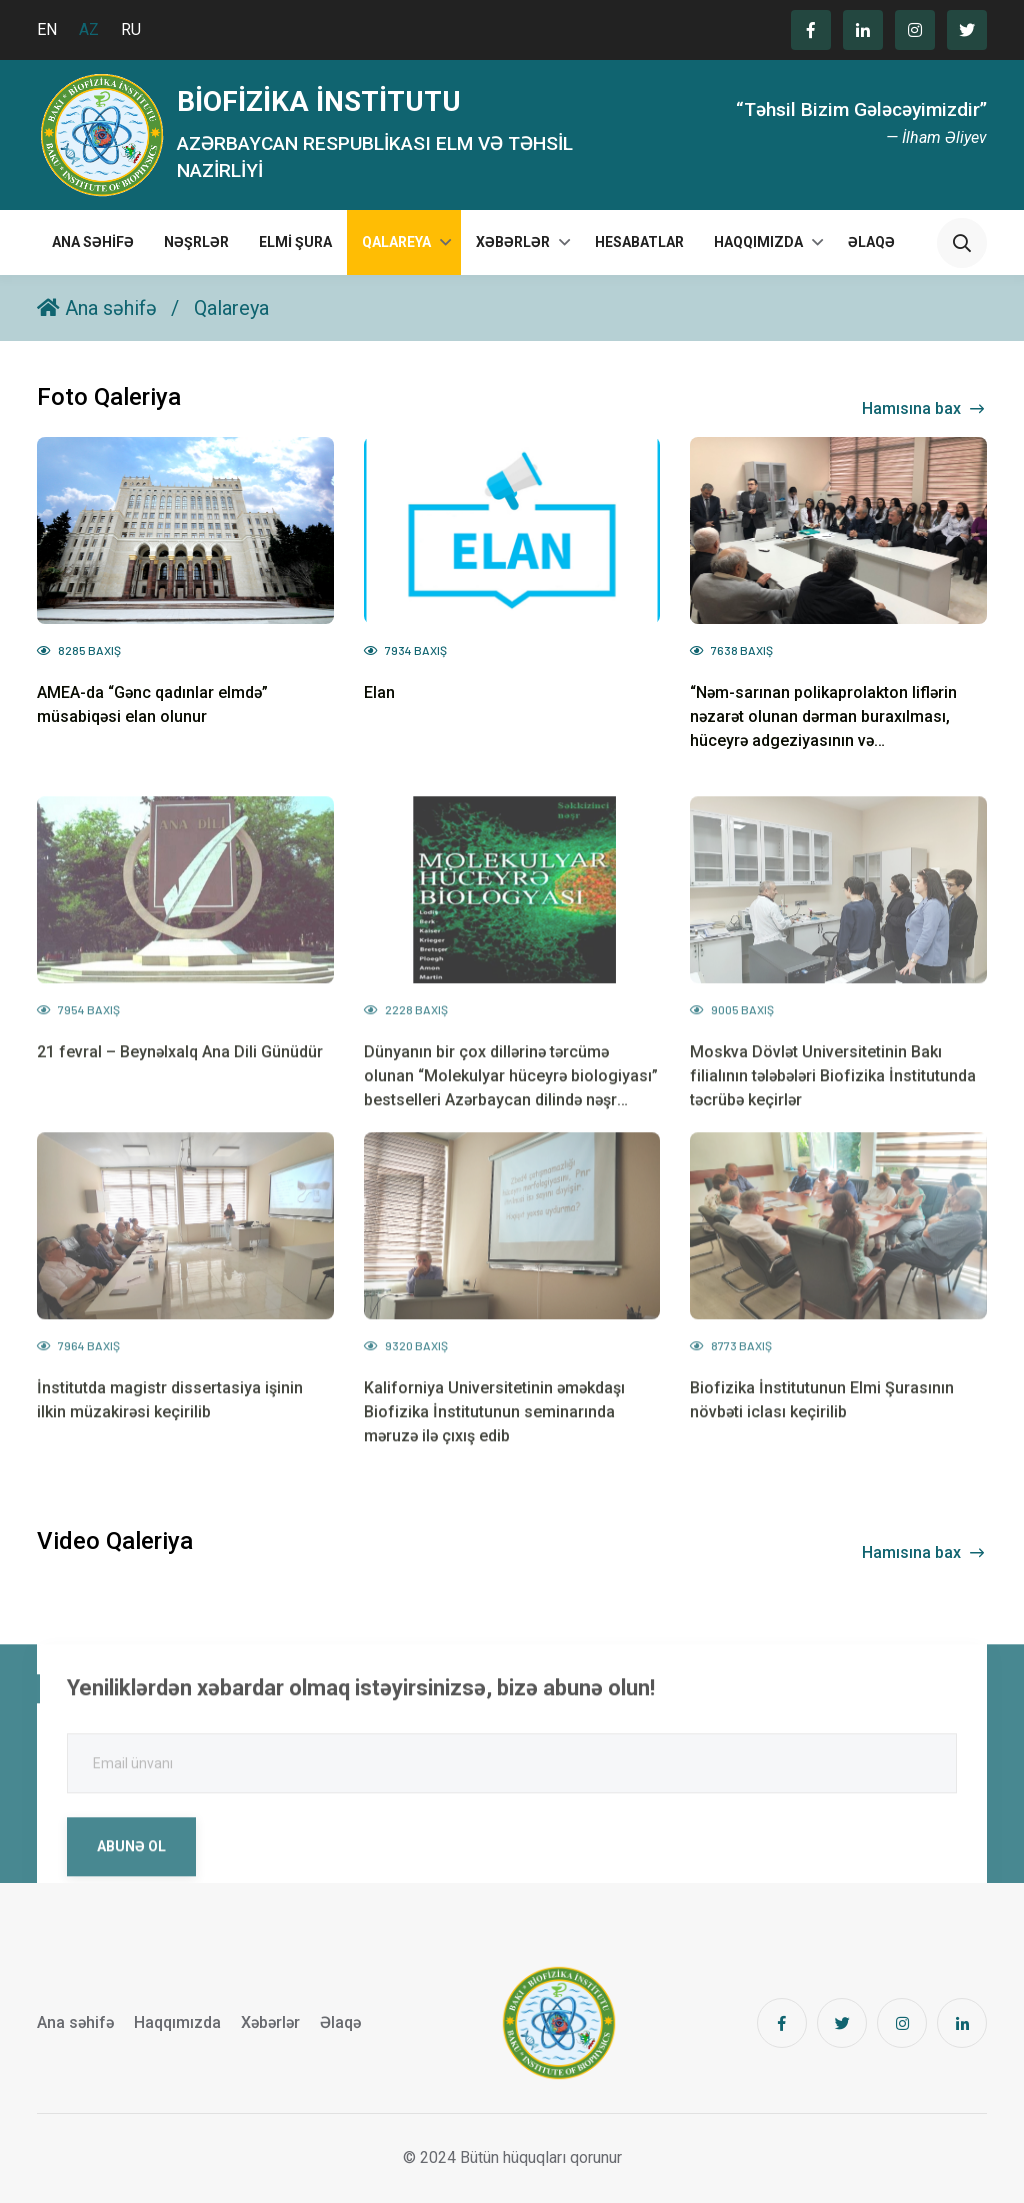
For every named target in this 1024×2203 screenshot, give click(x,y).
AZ (89, 29)
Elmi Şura (295, 242)
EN (47, 29)
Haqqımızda (758, 242)
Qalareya (396, 242)
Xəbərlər (513, 242)
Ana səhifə (93, 242)
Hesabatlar (639, 242)
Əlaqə (871, 242)
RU (131, 29)
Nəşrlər (196, 242)
